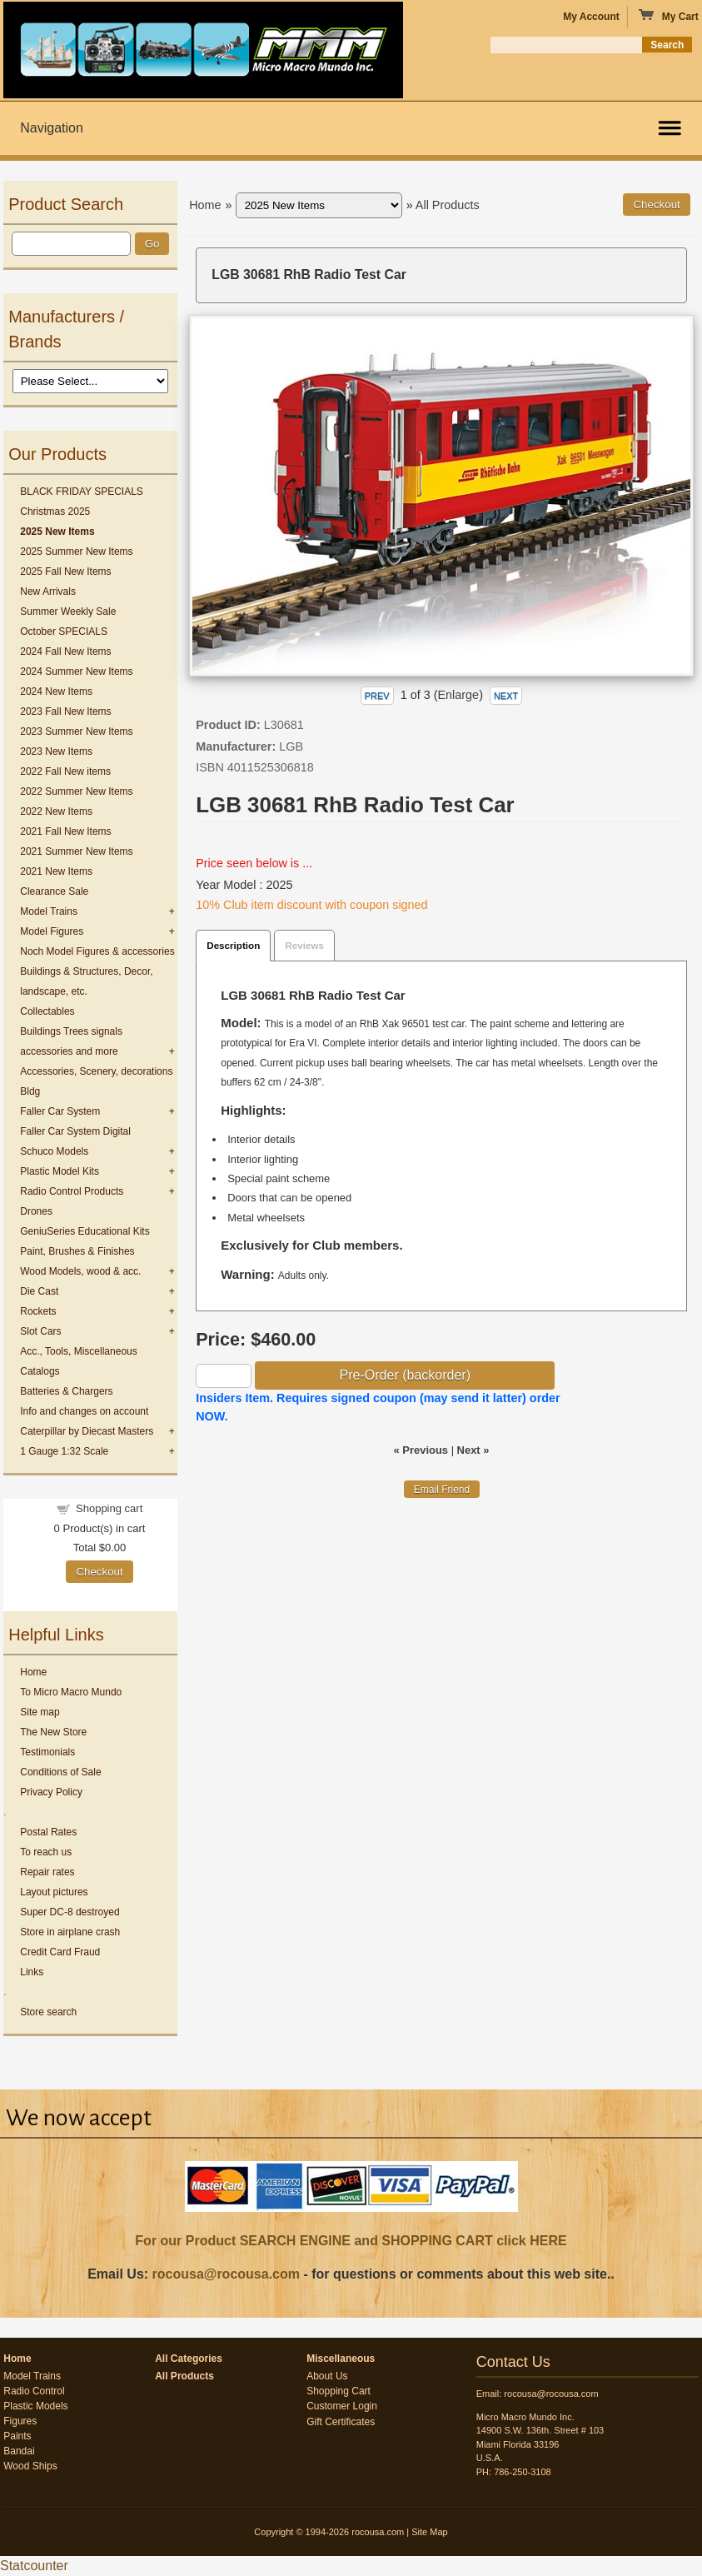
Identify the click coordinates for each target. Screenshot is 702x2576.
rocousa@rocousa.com (226, 2274)
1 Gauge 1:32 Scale (64, 1451)
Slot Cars (40, 1331)
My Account (591, 16)
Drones (36, 1211)
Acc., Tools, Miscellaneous (78, 1351)
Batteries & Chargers (66, 1391)
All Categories (188, 2358)
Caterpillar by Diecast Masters (86, 1431)
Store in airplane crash (70, 1932)
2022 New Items (56, 811)
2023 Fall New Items (65, 711)
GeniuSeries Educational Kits (84, 1231)
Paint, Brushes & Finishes (77, 1251)
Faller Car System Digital (75, 1131)
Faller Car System (60, 1111)
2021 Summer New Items (76, 851)
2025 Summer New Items (76, 551)
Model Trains (48, 911)
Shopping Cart (338, 2391)
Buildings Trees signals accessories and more (71, 1041)
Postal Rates (48, 1832)
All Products (448, 205)
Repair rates (47, 1872)
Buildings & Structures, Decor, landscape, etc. (86, 981)
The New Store (53, 1732)
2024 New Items (56, 691)
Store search (48, 2012)
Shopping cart (109, 1508)
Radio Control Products (71, 1191)
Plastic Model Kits (59, 1171)
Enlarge (459, 694)
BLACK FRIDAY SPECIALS (81, 491)
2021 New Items (56, 871)
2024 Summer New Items (76, 671)
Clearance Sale (54, 891)
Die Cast (39, 1291)
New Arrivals (48, 591)
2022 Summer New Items (76, 791)
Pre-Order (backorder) (405, 1375)
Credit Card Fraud (60, 1952)
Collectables (47, 1011)
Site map (39, 1712)
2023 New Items (56, 751)
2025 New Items (57, 531)
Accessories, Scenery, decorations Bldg (96, 1081)
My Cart (668, 15)
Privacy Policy (51, 1792)
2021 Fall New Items (65, 831)
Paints (17, 2436)
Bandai (18, 2451)
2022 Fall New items (65, 771)
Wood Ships (30, 2466)
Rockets (38, 1311)
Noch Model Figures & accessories (97, 951)
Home (33, 1672)
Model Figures (51, 931)
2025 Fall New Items (65, 571)
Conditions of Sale (60, 1772)
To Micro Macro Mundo (71, 1692)
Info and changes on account (84, 1411)
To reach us (46, 1852)
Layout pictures (53, 1892)
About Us (326, 2376)
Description (233, 945)
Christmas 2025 (55, 511)
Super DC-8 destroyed (69, 1912)
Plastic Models (35, 2406)
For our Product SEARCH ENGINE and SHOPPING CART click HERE (350, 2241)
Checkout (99, 1571)
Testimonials (47, 1752)
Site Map (429, 2532)
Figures (20, 2421)
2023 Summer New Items (76, 731)
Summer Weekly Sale (68, 611)
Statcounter (34, 2566)
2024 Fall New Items (65, 651)
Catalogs (39, 1371)
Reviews (304, 945)
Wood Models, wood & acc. (80, 1271)
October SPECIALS (63, 631)
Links (31, 1972)
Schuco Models (54, 1151)
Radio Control (33, 2391)
